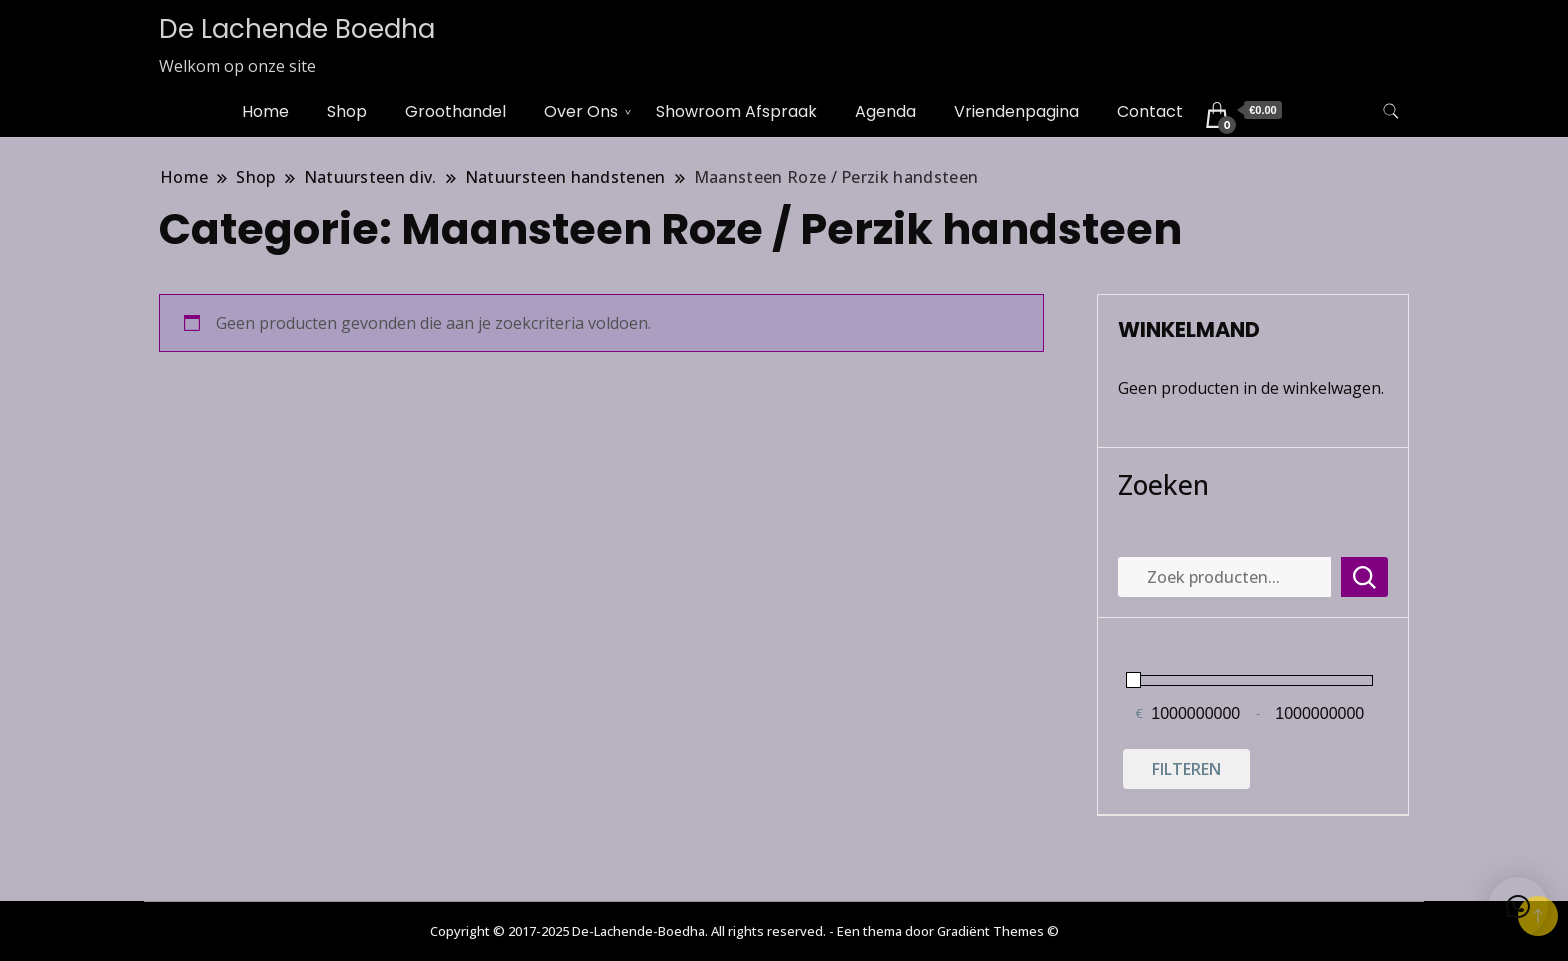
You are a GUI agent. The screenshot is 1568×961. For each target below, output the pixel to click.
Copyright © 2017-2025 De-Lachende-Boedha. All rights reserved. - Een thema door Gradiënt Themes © (744, 931)
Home (265, 111)
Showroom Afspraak (736, 111)
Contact (1150, 111)
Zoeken (1163, 484)
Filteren (1186, 769)
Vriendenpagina (1016, 111)
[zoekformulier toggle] (1391, 111)
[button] (1518, 907)
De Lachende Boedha (297, 29)
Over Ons (581, 111)
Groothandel (455, 111)
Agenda (885, 111)
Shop (347, 111)
